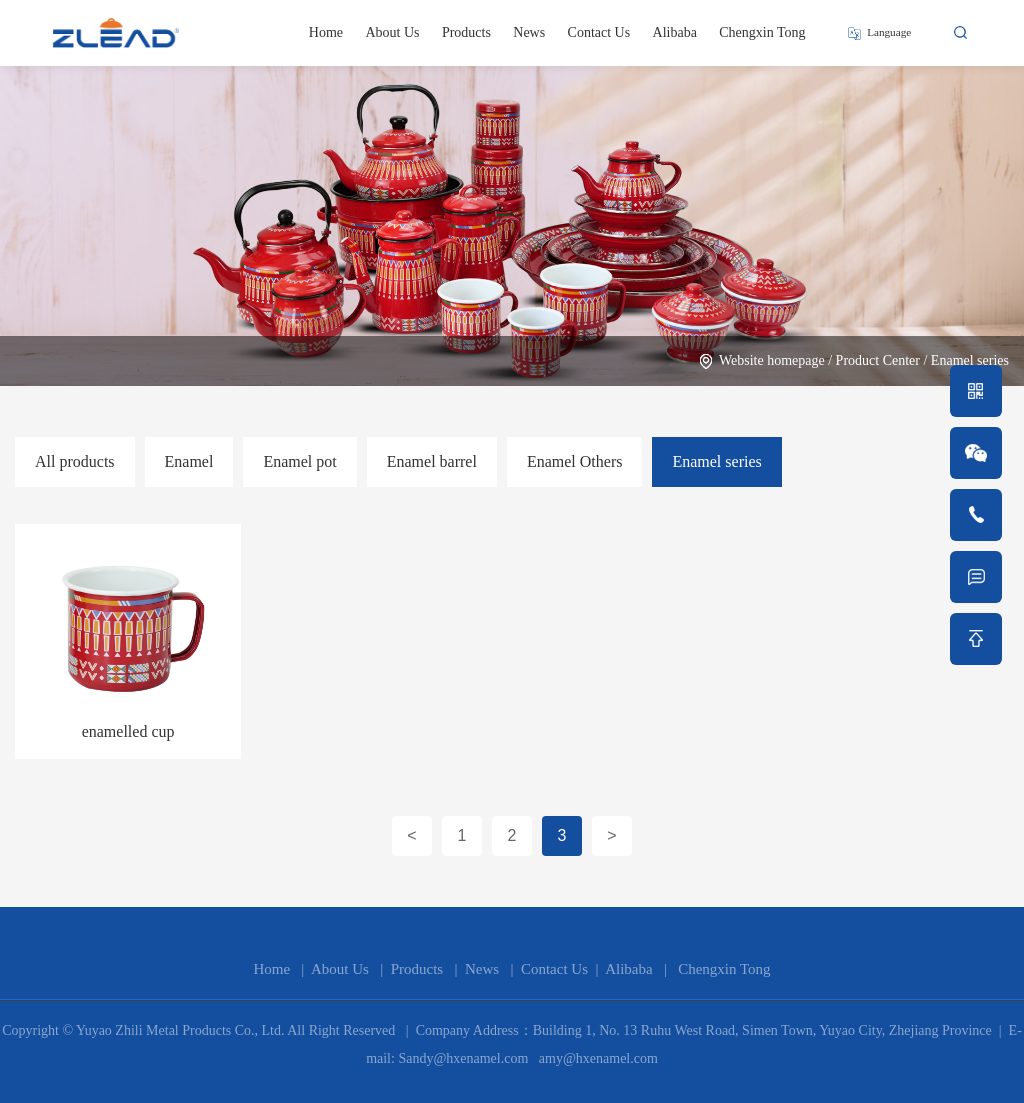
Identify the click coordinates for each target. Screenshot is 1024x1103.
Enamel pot (299, 461)
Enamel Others (575, 461)
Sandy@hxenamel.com (461, 1058)
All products (75, 461)
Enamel (189, 461)
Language (889, 32)
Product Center (878, 360)
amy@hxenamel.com (596, 1058)
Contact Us (599, 32)
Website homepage (772, 360)
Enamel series (970, 360)
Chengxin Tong (762, 32)
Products (466, 32)
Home (326, 32)
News (529, 32)
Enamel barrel (432, 461)
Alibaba (675, 32)
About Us (392, 32)
